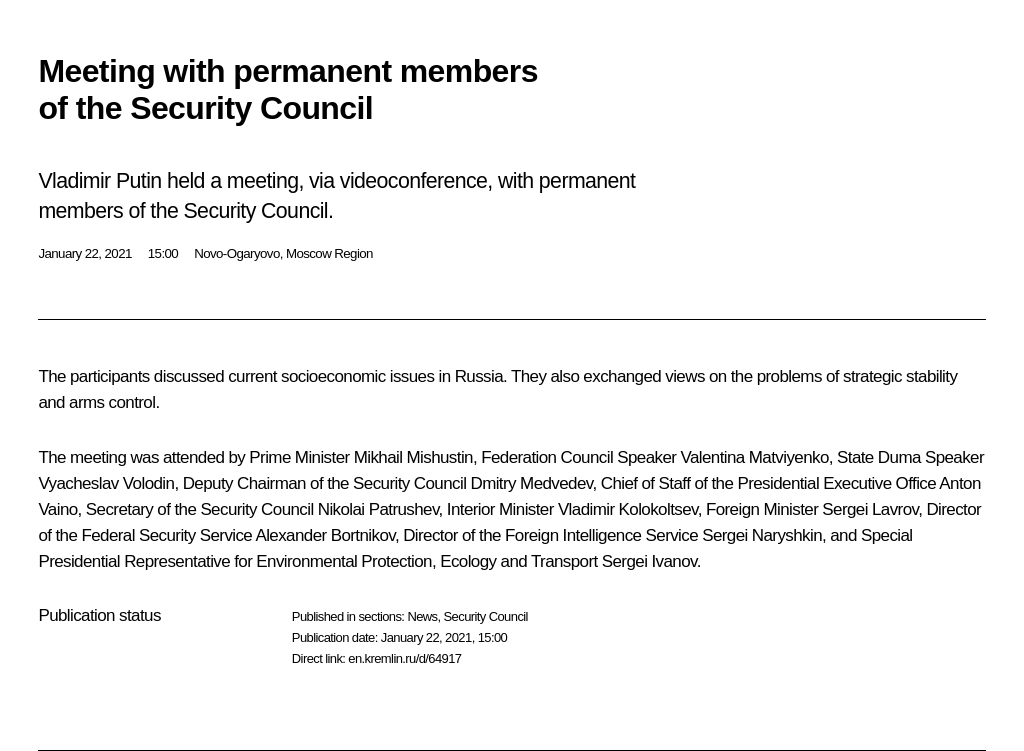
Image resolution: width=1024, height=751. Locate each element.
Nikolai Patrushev (378, 509)
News (422, 616)
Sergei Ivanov (649, 561)
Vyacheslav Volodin (106, 483)
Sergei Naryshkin (762, 535)
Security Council (486, 616)
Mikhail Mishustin (413, 457)
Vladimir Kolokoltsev (628, 509)
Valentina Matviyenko (754, 457)
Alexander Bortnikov (324, 535)
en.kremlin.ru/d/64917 (404, 658)
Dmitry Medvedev (531, 483)
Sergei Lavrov (870, 509)
